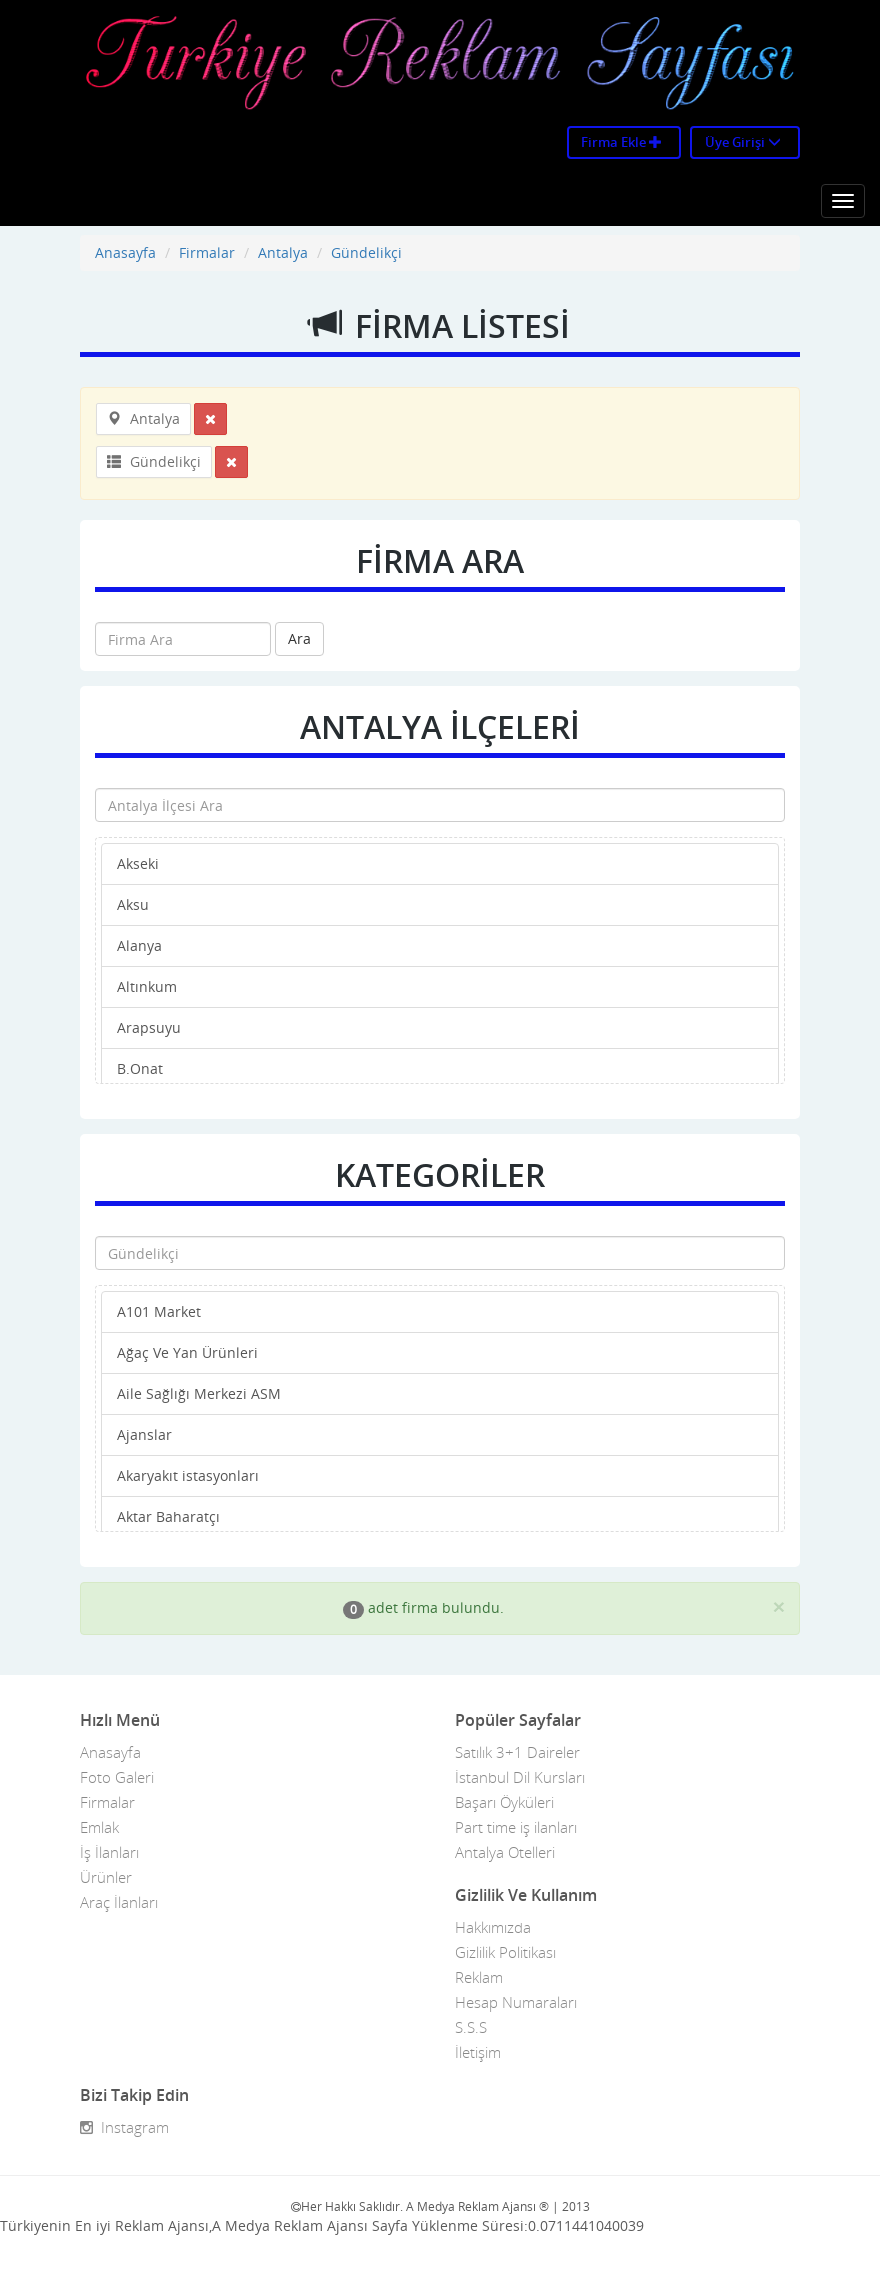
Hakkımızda (493, 1927)
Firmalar (207, 252)
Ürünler (106, 1877)
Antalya (283, 252)
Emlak (99, 1827)
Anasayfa (125, 252)
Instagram (124, 2127)
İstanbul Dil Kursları (520, 1777)
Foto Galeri (117, 1777)
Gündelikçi (366, 252)
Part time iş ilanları (516, 1827)
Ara (299, 638)
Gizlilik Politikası (505, 1952)
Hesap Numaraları (516, 2002)
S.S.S (471, 2027)
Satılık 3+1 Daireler (517, 1752)
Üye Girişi (743, 142)
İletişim (478, 2052)
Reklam (479, 1977)
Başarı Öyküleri (504, 1802)
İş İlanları (109, 1852)
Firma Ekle (621, 142)
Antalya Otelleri (505, 1852)
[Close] (779, 1606)
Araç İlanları (119, 1902)
